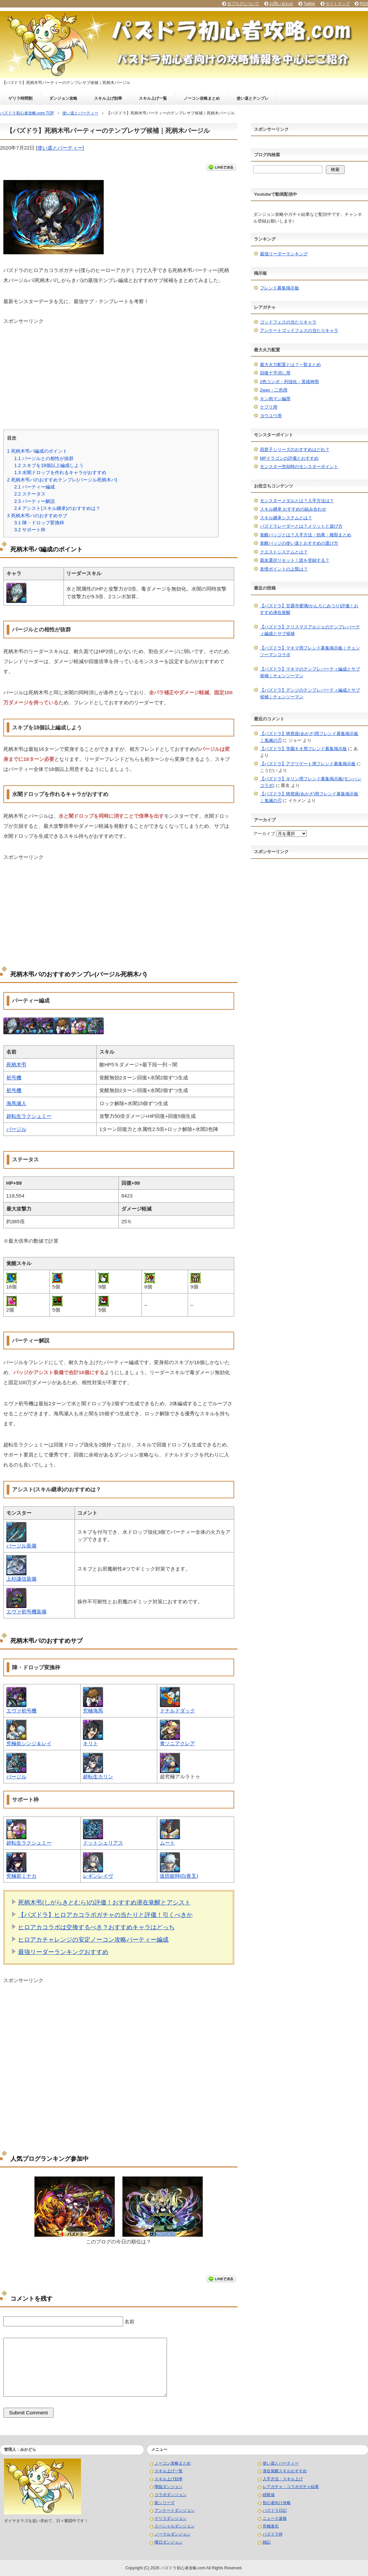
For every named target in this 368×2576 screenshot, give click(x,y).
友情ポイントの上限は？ (284, 568)
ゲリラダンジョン (171, 2518)
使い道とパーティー (60, 148)
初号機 (13, 1077)
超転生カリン (98, 1776)
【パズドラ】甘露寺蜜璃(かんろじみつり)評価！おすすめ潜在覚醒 (309, 609)
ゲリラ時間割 (20, 98)
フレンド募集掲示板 (279, 287)
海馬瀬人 (16, 1103)
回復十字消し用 (275, 372)
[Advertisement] (118, 372)
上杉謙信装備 (21, 1579)
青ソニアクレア (177, 1743)
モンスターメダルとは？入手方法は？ (297, 500)
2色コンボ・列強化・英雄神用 (289, 381)
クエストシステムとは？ (284, 551)
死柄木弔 (16, 1064)
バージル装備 (21, 1545)
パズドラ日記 (275, 2510)
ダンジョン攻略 (63, 98)
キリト (90, 1743)
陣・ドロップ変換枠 (39, 522)
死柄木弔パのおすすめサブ (37, 515)
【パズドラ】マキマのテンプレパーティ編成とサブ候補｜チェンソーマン (310, 672)
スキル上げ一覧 (153, 98)
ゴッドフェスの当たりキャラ (288, 322)
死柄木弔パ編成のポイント (37, 451)
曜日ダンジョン (169, 2542)
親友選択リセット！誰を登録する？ (295, 560)
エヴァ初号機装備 (26, 1611)
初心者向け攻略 (277, 2502)
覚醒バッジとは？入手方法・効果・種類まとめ (305, 534)
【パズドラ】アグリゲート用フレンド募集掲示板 (308, 763)
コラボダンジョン (171, 2494)
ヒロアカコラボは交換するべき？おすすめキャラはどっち (96, 1927)
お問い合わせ (281, 3)
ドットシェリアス (103, 1843)
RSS (364, 3)
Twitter (309, 3)
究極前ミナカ (21, 1876)
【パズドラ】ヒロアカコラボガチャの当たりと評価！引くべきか (105, 1915)
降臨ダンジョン (169, 2486)
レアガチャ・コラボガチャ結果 (291, 2486)
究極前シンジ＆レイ (29, 1743)
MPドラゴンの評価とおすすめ (289, 458)
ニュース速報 (275, 2518)
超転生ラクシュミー (29, 1116)
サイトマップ (338, 3)
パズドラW (272, 2534)
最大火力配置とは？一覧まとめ (290, 364)
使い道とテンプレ (253, 98)
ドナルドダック (177, 1710)
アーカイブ (264, 833)
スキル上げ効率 (108, 98)
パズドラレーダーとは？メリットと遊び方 (301, 526)
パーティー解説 (34, 501)
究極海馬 (93, 1710)
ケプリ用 (268, 407)
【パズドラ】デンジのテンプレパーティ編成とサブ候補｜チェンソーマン (310, 693)
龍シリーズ (165, 2502)
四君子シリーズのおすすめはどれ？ (295, 449)
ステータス (29, 494)
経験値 (269, 2494)
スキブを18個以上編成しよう (49, 465)
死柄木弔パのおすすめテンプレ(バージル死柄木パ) (62, 479)
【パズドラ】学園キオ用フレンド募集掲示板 (303, 748)
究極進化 (271, 2526)
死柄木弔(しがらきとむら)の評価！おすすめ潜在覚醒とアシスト (104, 1902)
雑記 (267, 2542)
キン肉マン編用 (275, 398)
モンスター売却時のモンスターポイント (299, 466)
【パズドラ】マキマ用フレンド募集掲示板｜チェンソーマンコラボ (310, 651)
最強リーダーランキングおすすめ (63, 1952)
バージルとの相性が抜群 (44, 458)
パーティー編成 (34, 487)
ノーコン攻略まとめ (202, 98)
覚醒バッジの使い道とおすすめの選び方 (299, 543)
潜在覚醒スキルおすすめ (285, 2471)
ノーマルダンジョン (173, 2534)
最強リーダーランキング (284, 253)
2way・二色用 (273, 389)
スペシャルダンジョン (175, 2526)
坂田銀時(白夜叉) (179, 1876)
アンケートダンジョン (175, 2510)
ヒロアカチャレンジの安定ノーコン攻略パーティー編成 (93, 1939)
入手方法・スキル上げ (283, 2479)
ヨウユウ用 (271, 415)
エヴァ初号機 (21, 1710)
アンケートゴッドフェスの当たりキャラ (299, 330)
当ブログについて (243, 3)
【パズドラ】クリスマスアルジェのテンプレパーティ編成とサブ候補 (310, 630)
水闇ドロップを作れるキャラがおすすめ (60, 472)
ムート (167, 1843)
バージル (16, 1129)
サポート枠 (29, 529)
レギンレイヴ (98, 1876)
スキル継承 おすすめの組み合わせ (293, 509)
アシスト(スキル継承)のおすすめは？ (57, 508)
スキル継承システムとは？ (286, 517)
